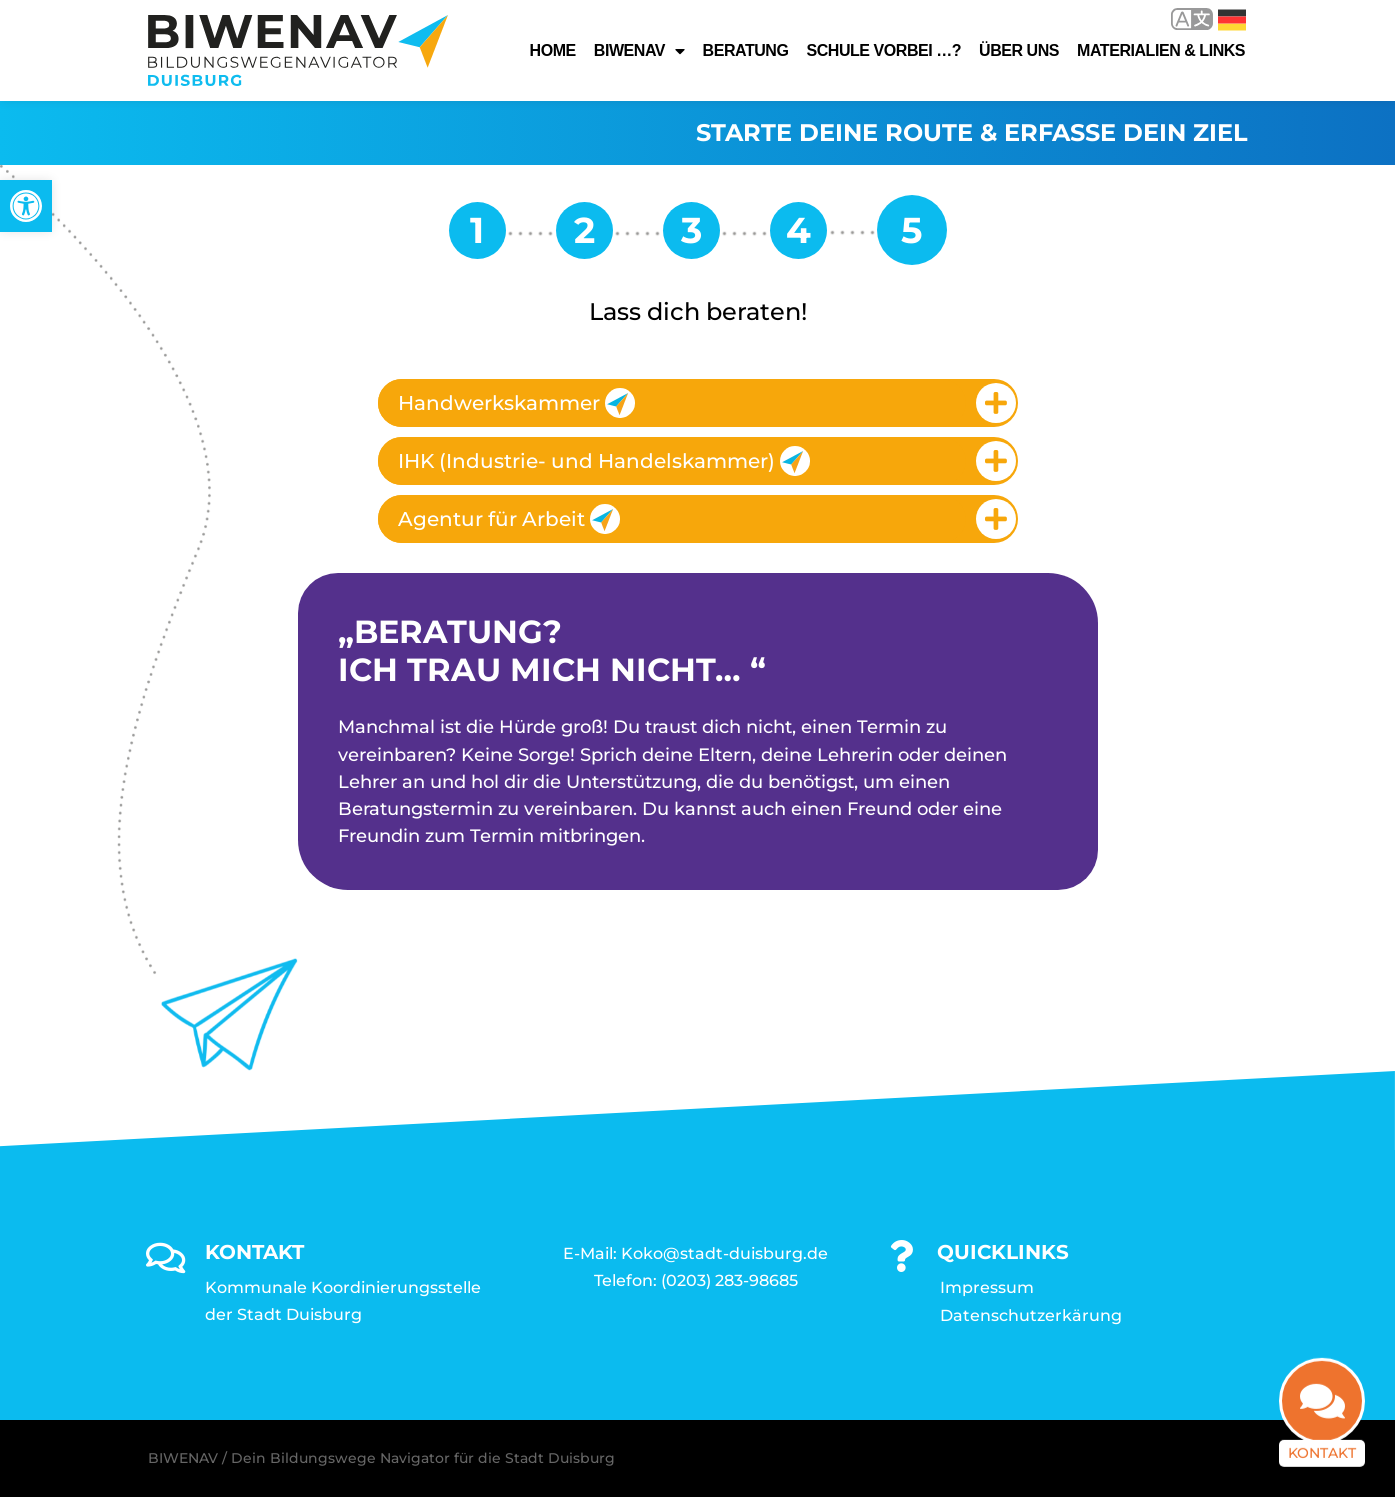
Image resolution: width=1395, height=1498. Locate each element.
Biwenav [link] (639, 51)
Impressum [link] (987, 1288)
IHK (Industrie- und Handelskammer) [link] (604, 461)
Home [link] (553, 50)
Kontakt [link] (1322, 1456)
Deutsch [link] (1232, 20)
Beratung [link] (746, 50)
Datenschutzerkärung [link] (1031, 1316)
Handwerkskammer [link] (516, 403)
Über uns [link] (1019, 50)
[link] (26, 206)
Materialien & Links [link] (1161, 50)
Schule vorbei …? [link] (883, 50)
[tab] (698, 403)
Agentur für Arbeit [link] (509, 519)
